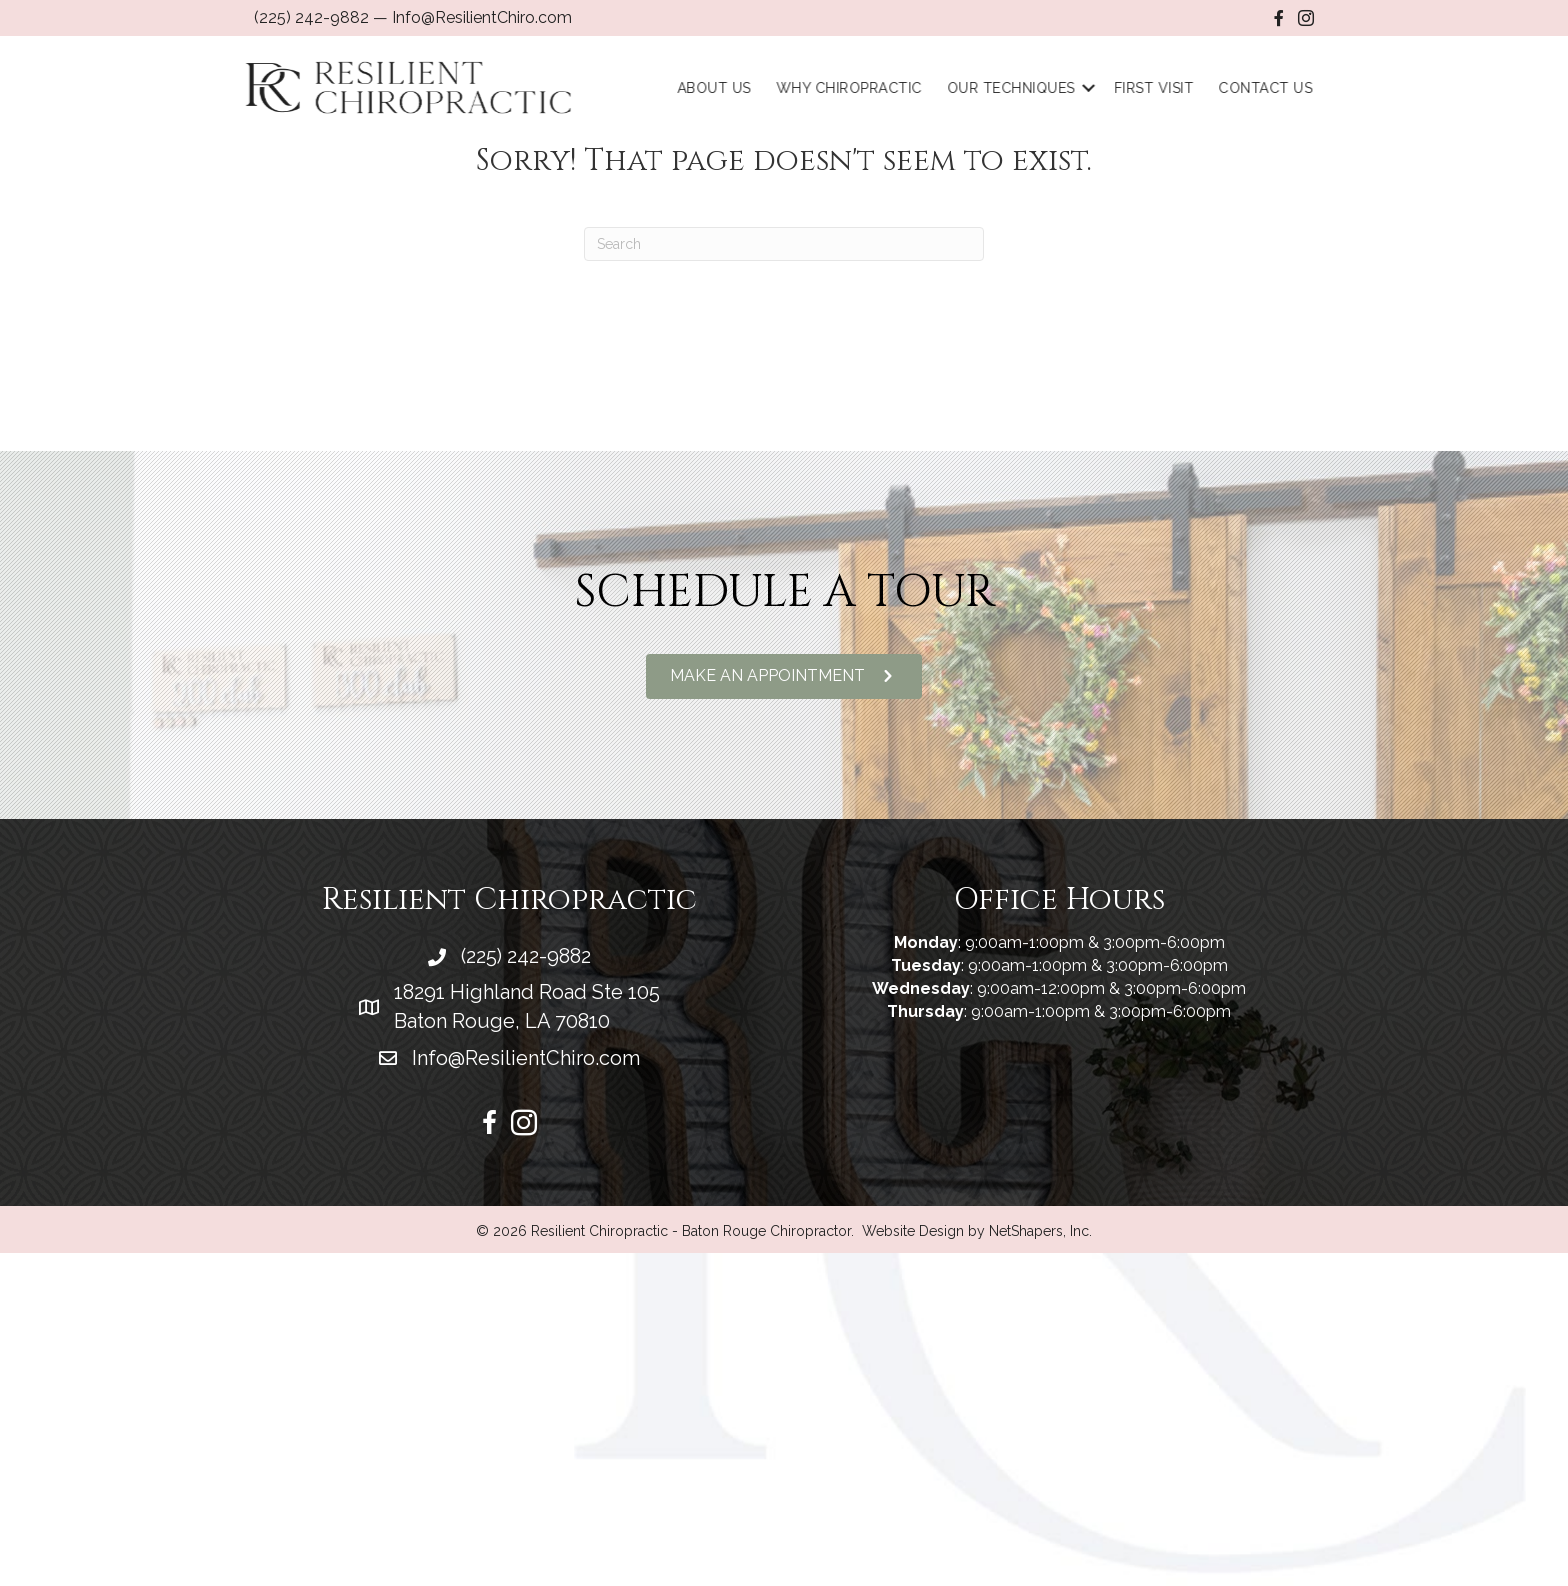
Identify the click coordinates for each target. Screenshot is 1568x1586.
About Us (723, 88)
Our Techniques (1020, 88)
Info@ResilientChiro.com (482, 17)
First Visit (1163, 88)
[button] (784, 676)
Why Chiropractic (858, 88)
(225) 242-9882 (311, 17)
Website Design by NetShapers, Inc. (977, 1231)
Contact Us (1274, 88)
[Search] (784, 244)
